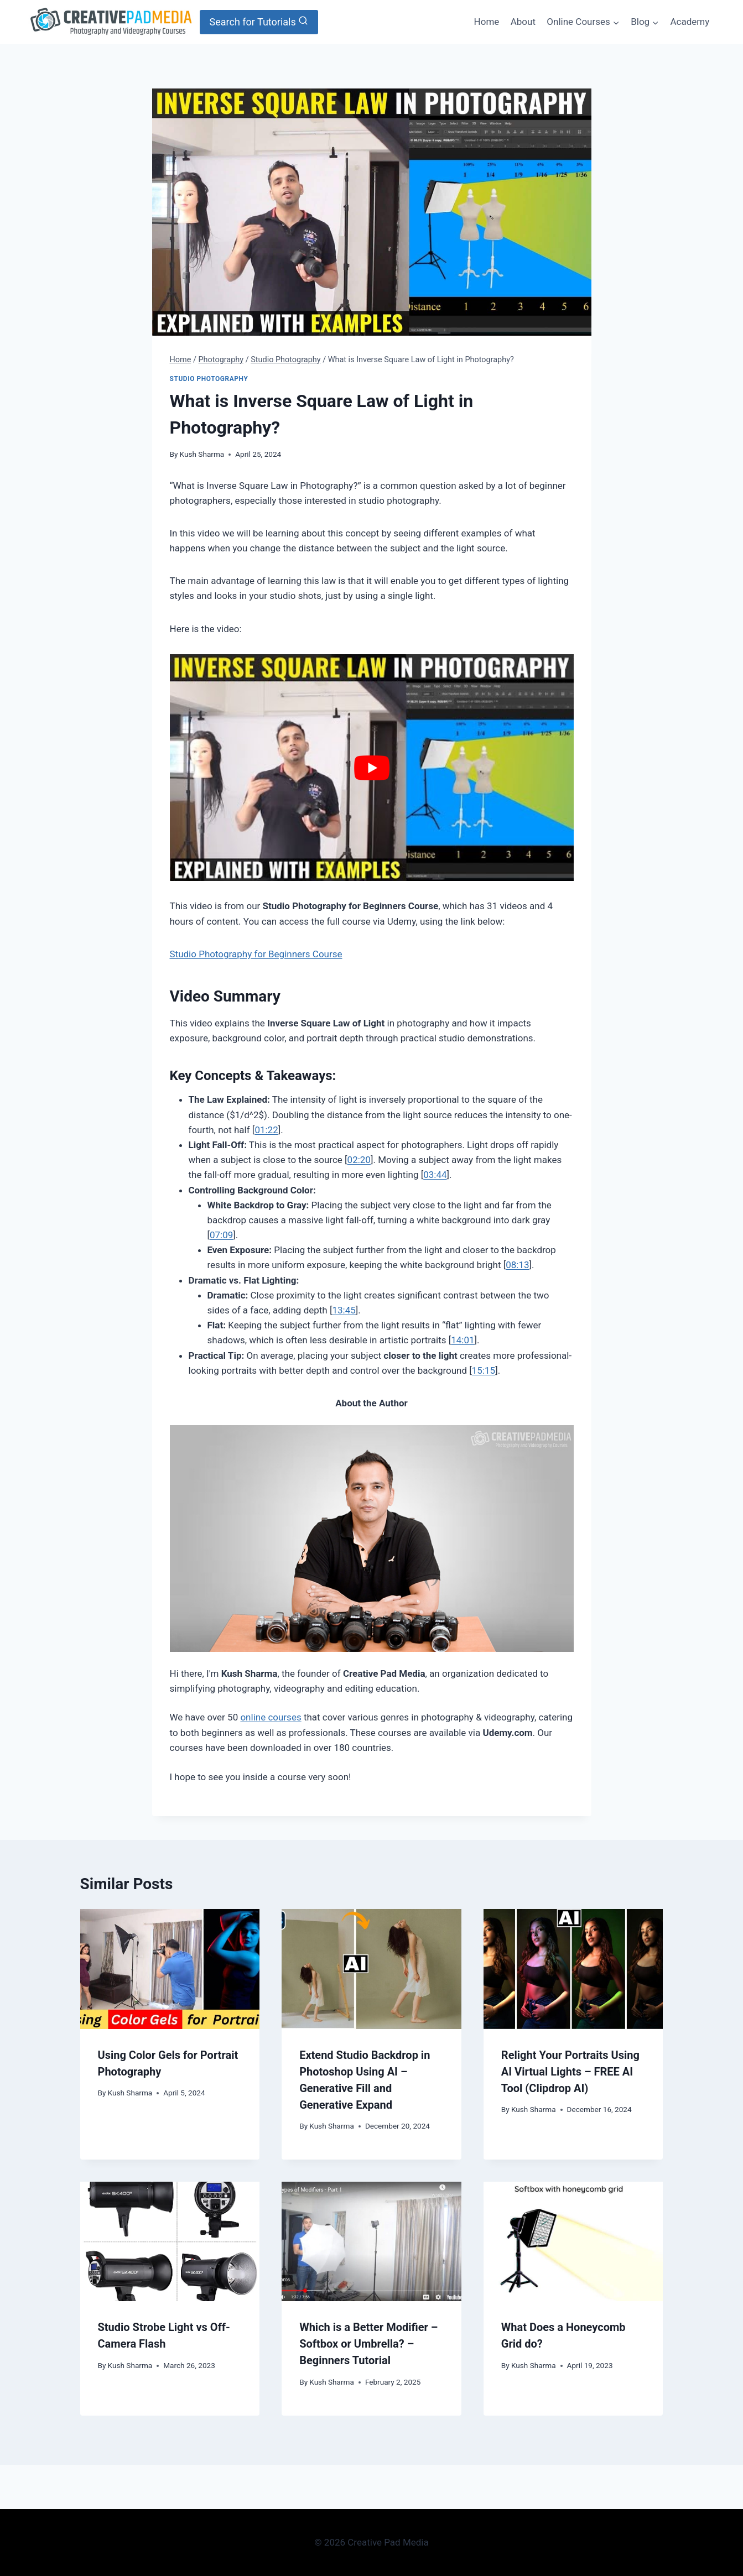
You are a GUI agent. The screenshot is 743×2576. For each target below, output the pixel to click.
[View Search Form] (259, 22)
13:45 (343, 1310)
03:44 (434, 1174)
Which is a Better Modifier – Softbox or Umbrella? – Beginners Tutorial (368, 2344)
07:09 (221, 1234)
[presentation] (170, 1969)
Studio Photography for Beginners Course (256, 954)
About (523, 21)
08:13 (517, 1264)
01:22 (266, 1129)
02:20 (359, 1159)
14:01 (462, 1340)
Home (487, 21)
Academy (690, 21)
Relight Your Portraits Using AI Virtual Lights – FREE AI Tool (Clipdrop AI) (570, 2071)
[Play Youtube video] (372, 768)
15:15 (483, 1370)
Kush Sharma (202, 454)
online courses (270, 1717)
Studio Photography (209, 379)
